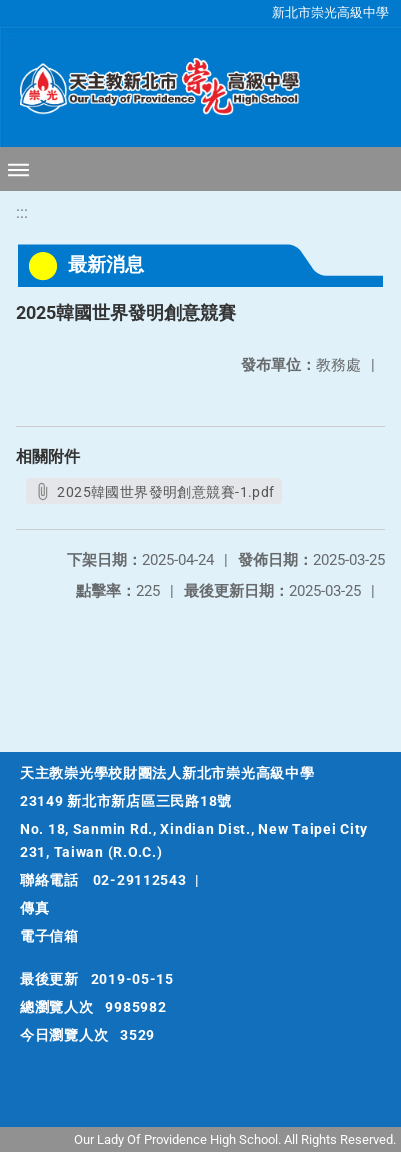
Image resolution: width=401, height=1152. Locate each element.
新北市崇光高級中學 (330, 12)
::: (22, 212)
